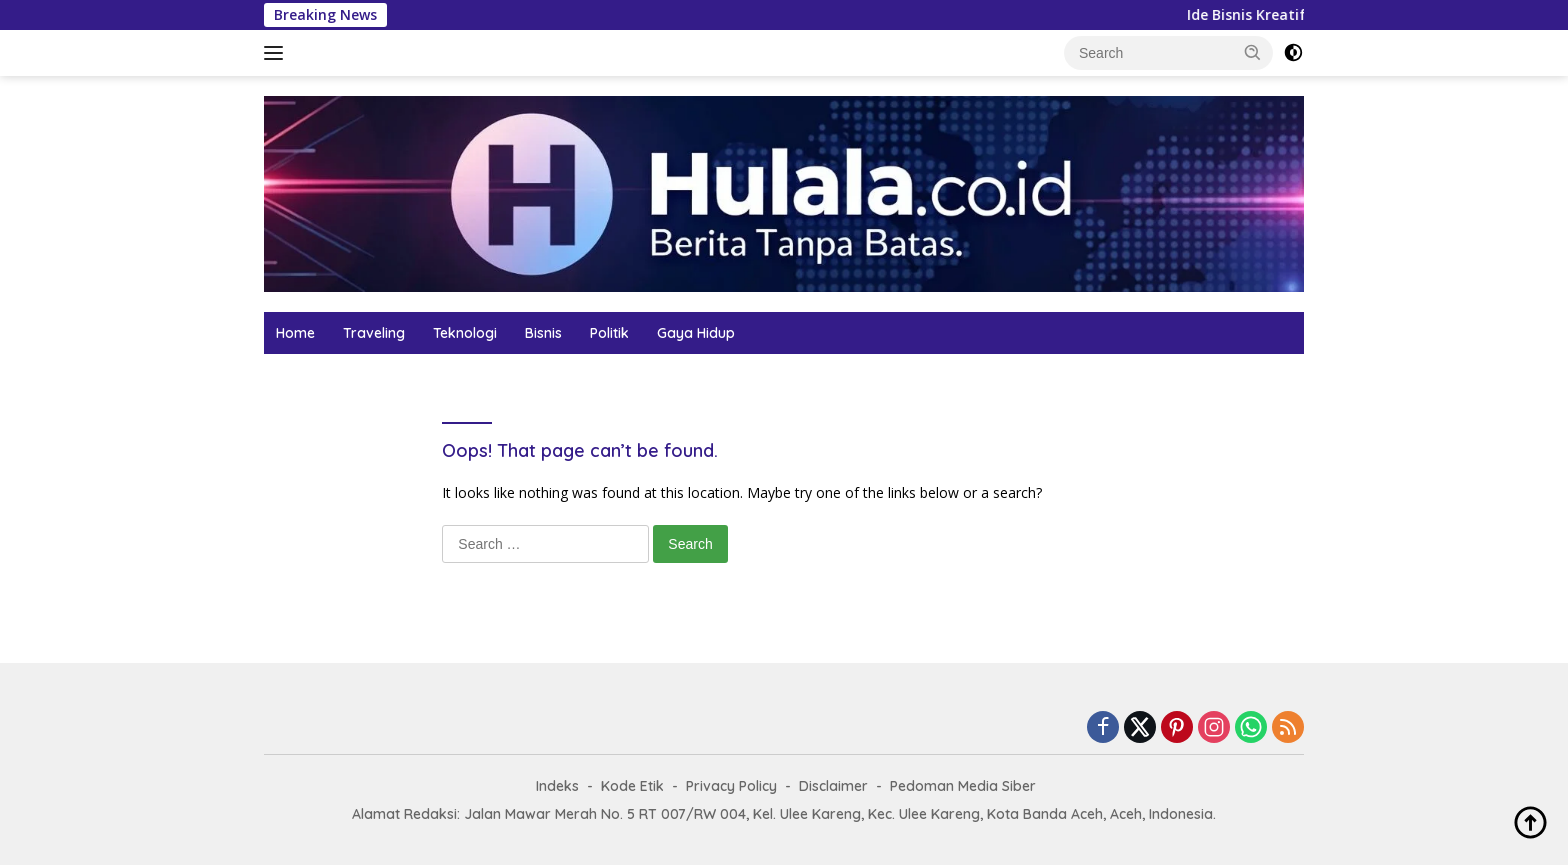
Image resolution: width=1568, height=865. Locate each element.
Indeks (557, 786)
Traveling (374, 333)
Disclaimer (833, 786)
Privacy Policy (731, 786)
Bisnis (543, 333)
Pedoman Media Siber (963, 786)
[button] (1253, 52)
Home (295, 333)
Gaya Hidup (696, 333)
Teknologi (465, 333)
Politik (609, 333)
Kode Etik (632, 786)
